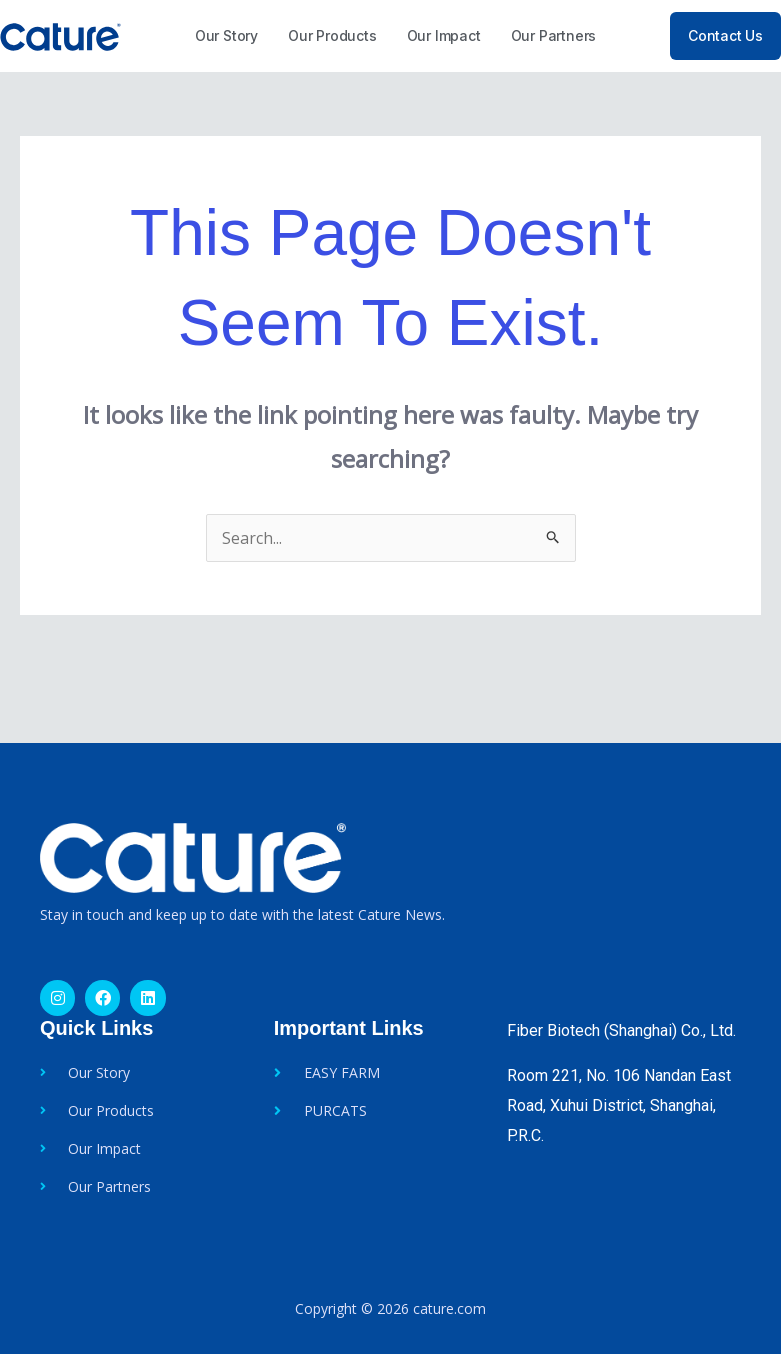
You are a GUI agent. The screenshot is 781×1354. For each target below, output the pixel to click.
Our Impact (444, 35)
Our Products (332, 35)
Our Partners (554, 35)
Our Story (226, 35)
